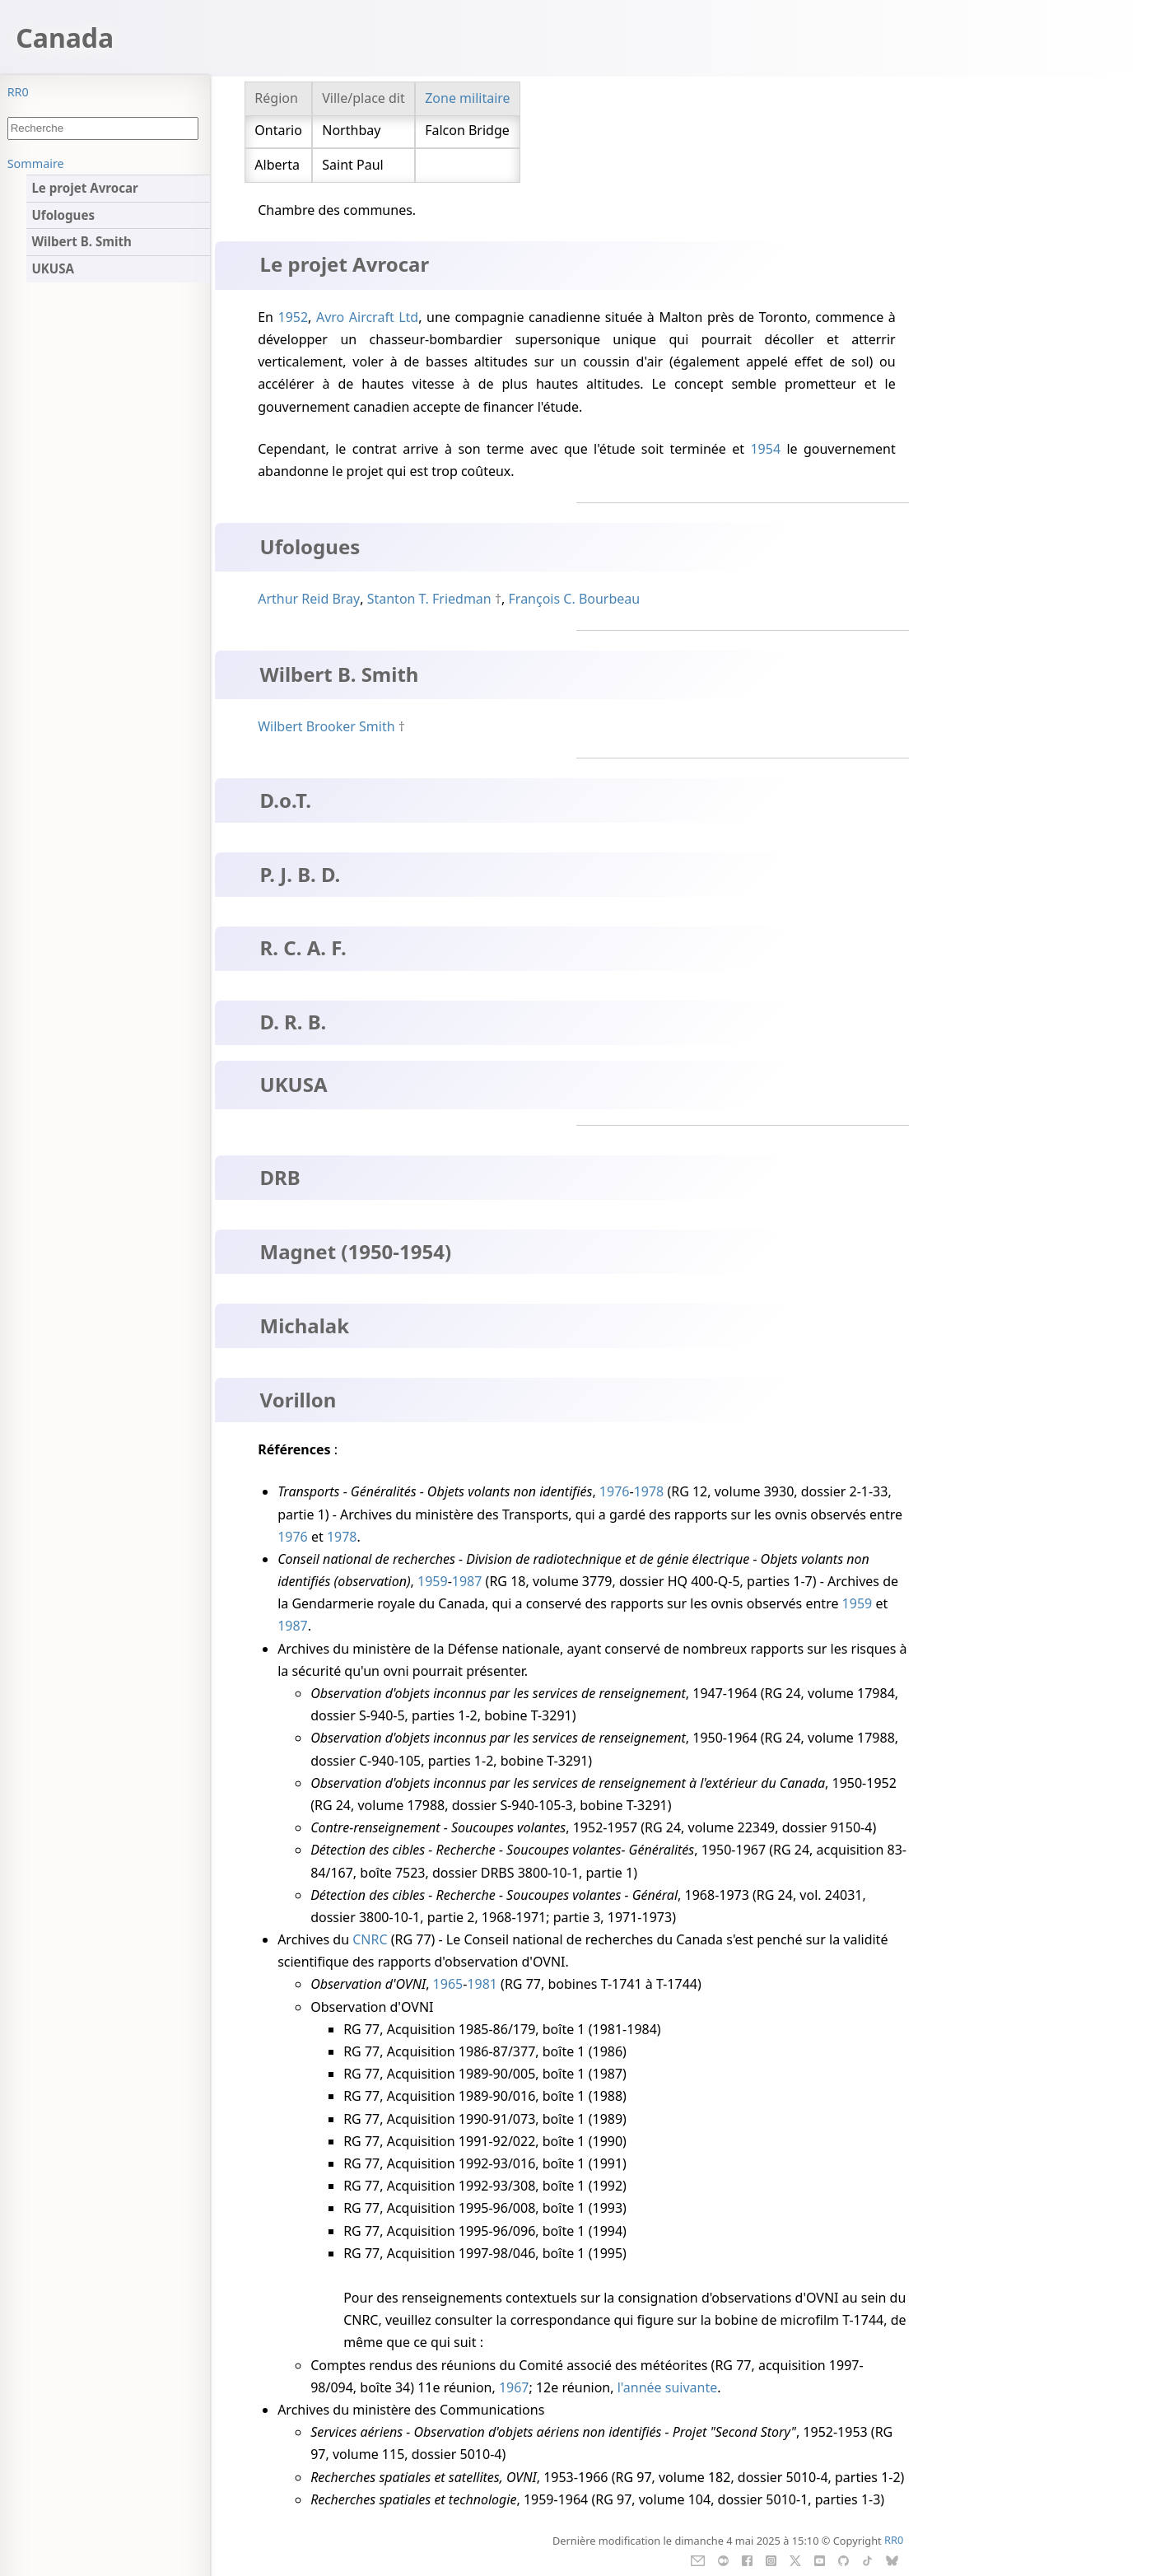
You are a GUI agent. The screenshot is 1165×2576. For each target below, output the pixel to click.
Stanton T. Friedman (429, 599)
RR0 (18, 92)
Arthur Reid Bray (309, 599)
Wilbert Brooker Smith (326, 726)
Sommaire (35, 163)
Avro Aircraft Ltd (367, 317)
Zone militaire (467, 98)
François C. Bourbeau (575, 599)
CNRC (369, 1939)
